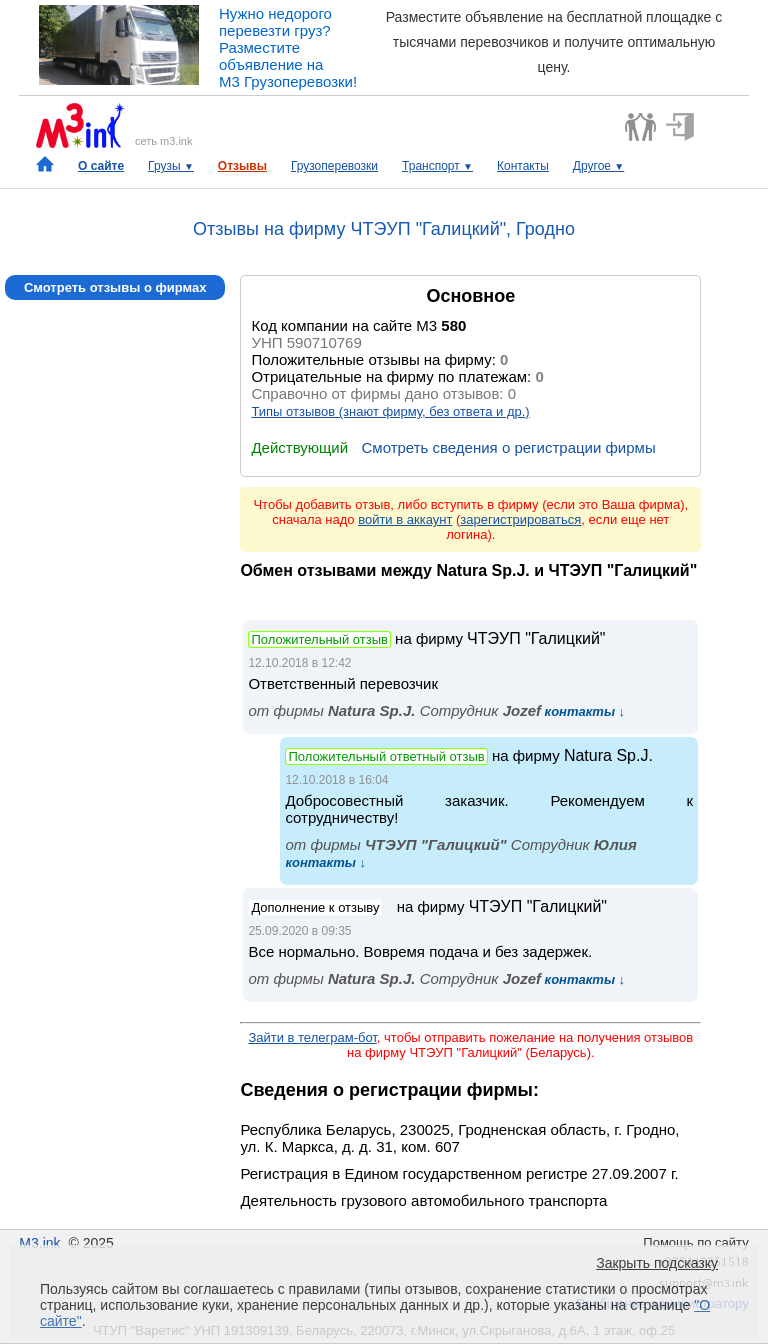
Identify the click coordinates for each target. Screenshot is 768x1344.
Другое (598, 166)
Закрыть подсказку (657, 1263)
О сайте (101, 166)
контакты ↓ (583, 711)
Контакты (523, 166)
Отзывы (242, 166)
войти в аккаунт (405, 519)
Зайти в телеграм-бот (312, 1037)
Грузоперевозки (334, 166)
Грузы (171, 166)
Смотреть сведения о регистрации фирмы (508, 447)
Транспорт (437, 166)
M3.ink (39, 1243)
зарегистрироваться (520, 519)
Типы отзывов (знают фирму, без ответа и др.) (390, 411)
